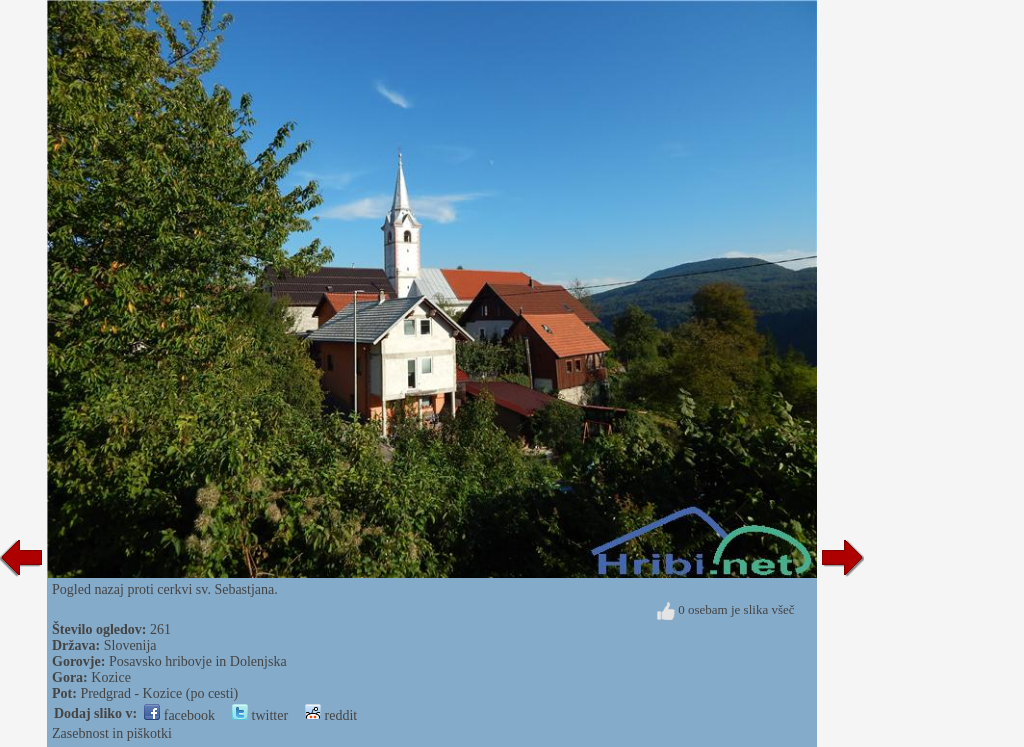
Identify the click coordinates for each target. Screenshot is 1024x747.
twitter (260, 715)
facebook (179, 715)
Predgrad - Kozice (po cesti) (159, 693)
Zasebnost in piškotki (112, 733)
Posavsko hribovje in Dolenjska (198, 661)
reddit (331, 715)
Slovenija (130, 645)
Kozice (111, 677)
